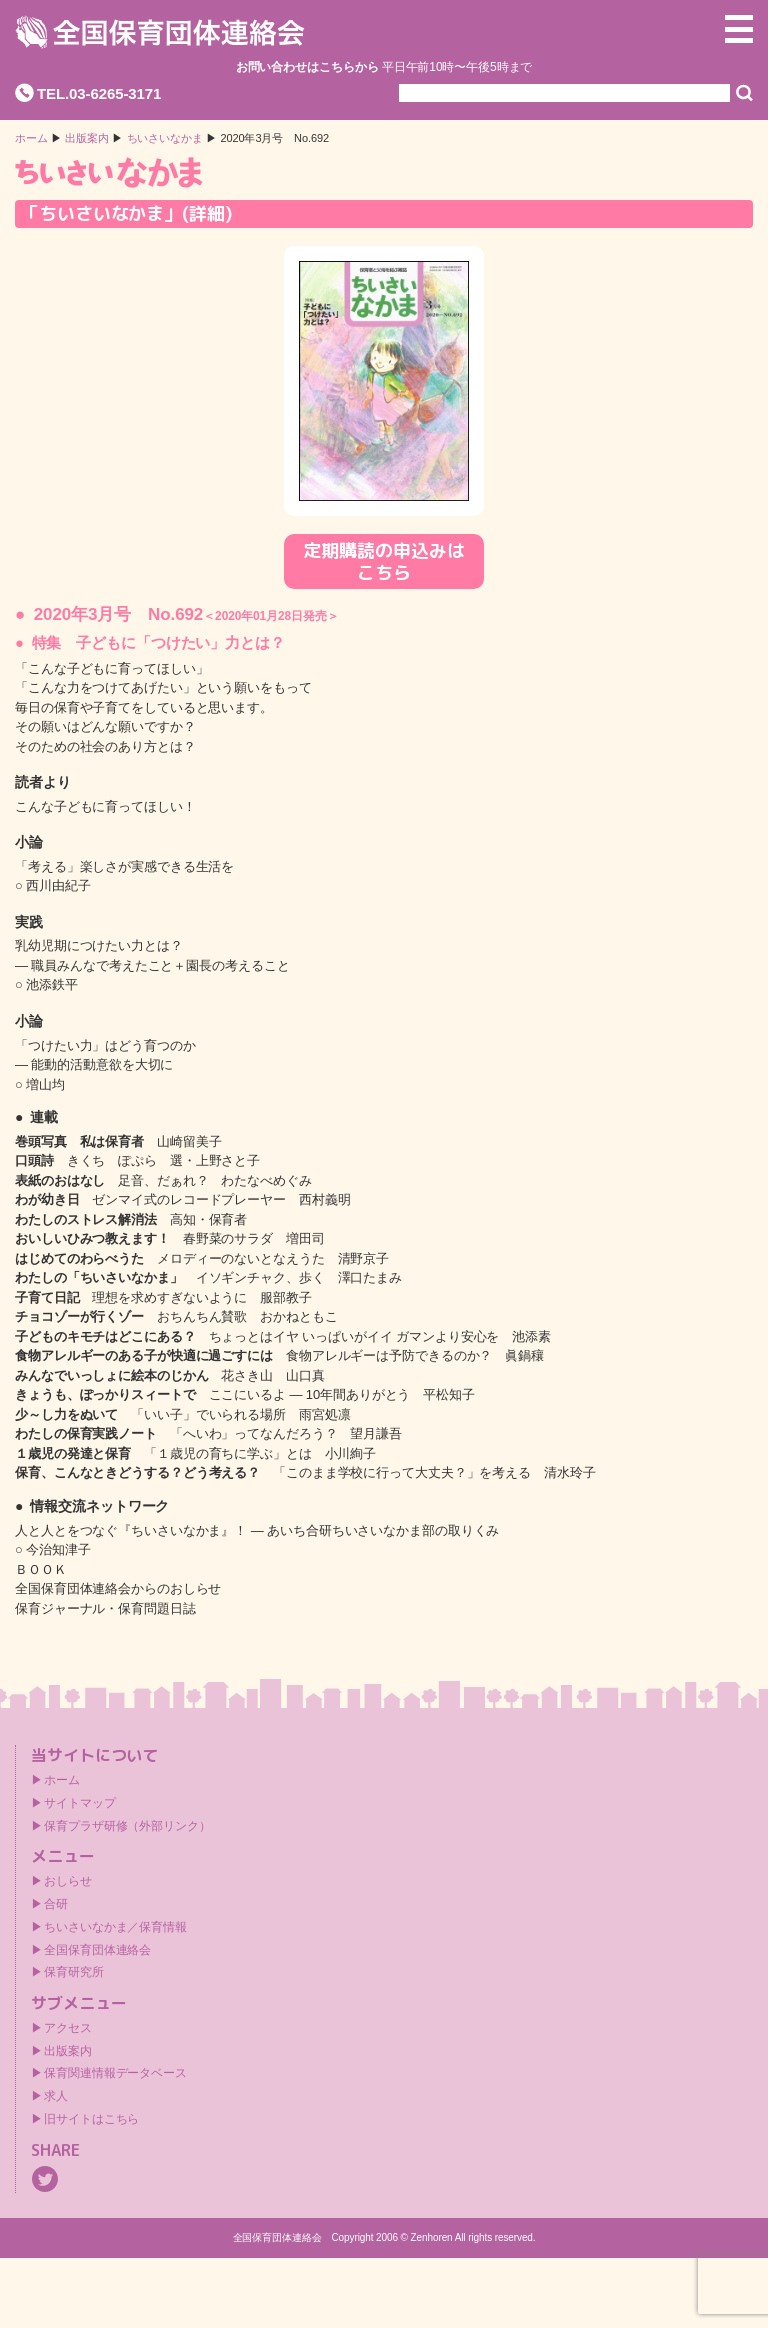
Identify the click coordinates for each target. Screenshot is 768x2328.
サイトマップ (79, 1803)
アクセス (68, 2028)
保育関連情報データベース (115, 2073)
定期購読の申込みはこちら (383, 561)
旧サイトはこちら (91, 2119)
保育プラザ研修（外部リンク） (127, 1826)
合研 (56, 1904)
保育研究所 (74, 1972)
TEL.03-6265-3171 (99, 93)
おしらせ (68, 1881)
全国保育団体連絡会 (97, 1950)
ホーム (31, 138)
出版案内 (68, 2051)
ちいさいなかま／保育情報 (115, 1927)
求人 (56, 2096)
